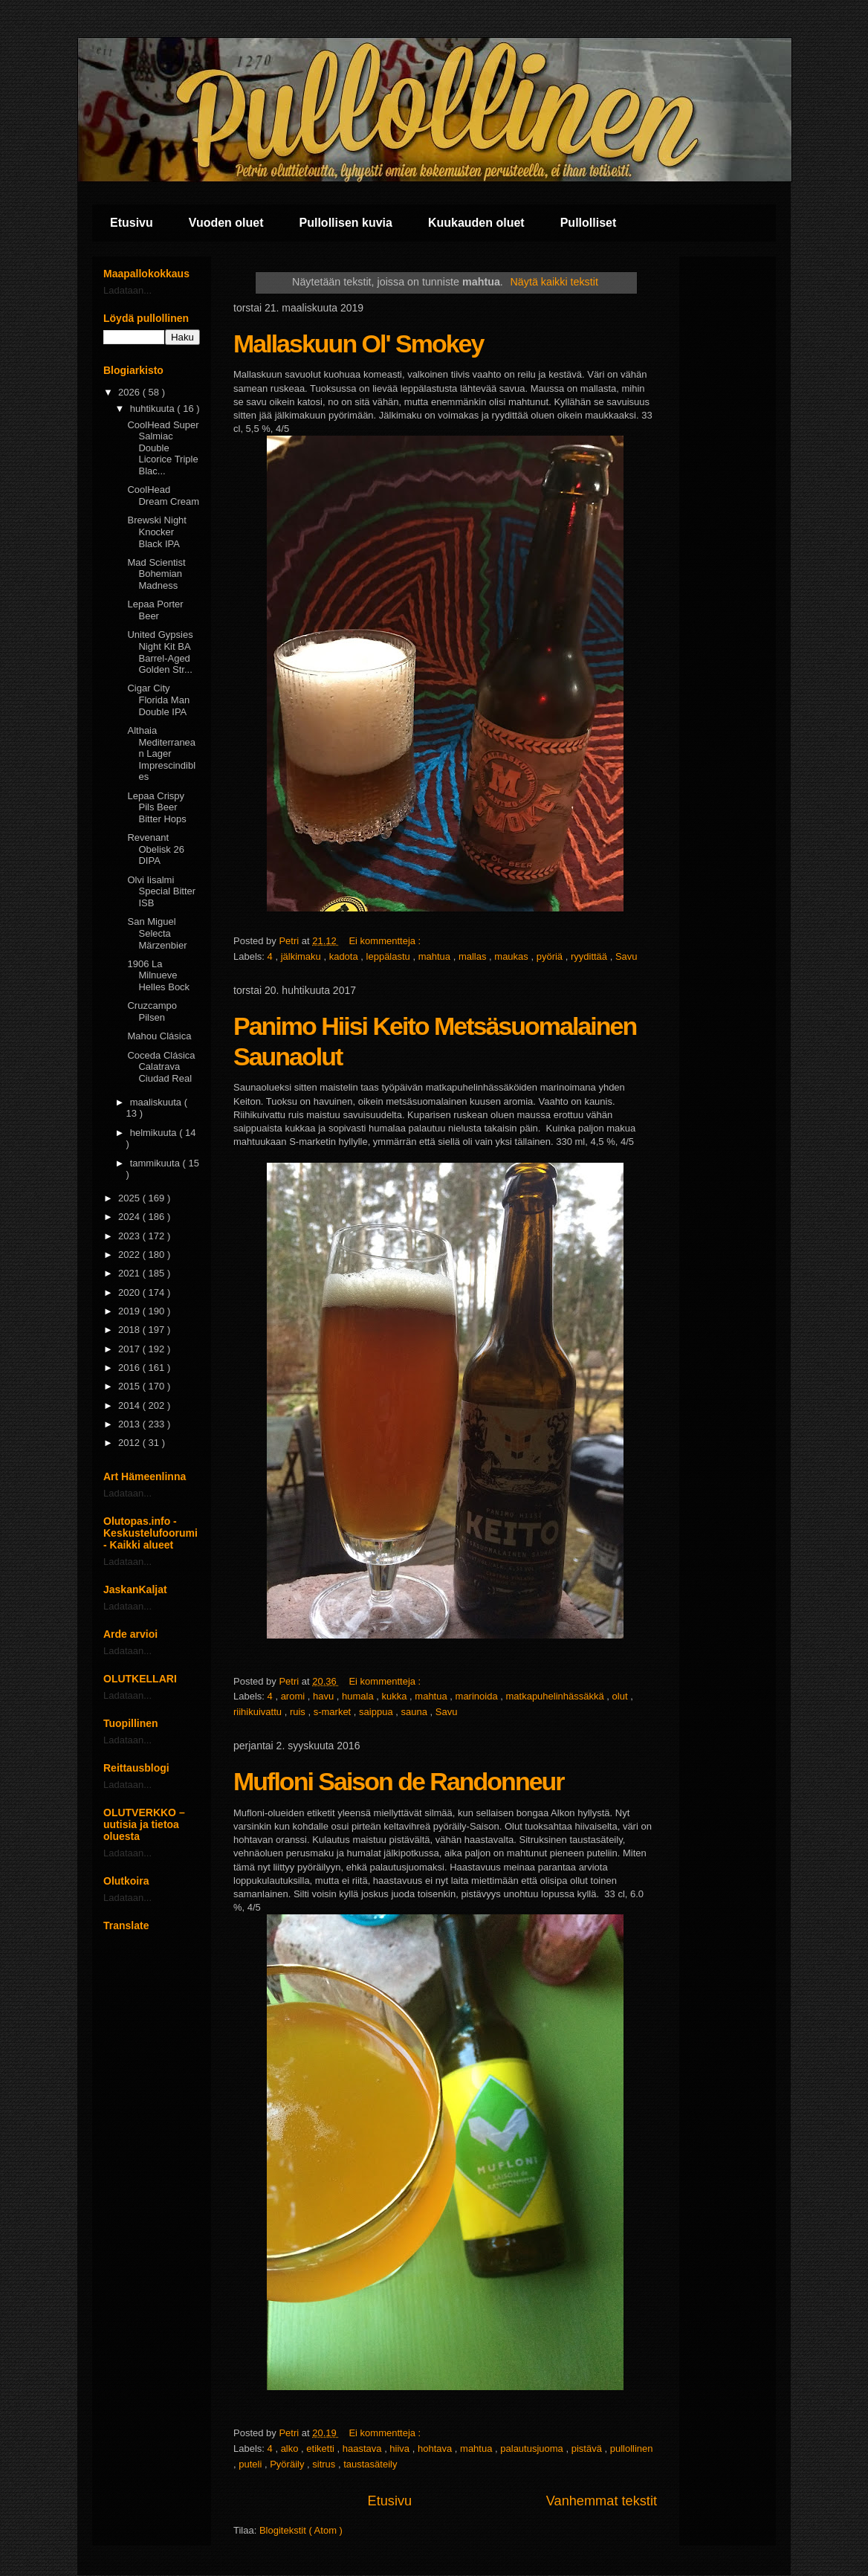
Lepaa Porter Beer (155, 610)
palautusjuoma (533, 2448)
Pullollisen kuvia (345, 222)
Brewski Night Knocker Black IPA (156, 531)
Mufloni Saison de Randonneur (398, 1781)
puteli (252, 2464)
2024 (130, 1216)
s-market (334, 1711)
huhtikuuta (154, 408)
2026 (130, 392)
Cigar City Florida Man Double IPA (158, 699)
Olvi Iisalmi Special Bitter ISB (161, 891)
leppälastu (389, 956)
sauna (415, 1711)
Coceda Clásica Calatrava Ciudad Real (161, 1067)
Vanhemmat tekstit (601, 2500)
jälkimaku (302, 956)
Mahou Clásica (159, 1036)
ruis (299, 1711)
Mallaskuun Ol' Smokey (358, 343)
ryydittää (590, 956)
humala (359, 1696)
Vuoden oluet (226, 222)
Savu (626, 956)
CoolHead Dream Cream (163, 495)
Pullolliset (588, 222)
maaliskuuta (157, 1102)
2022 (130, 1254)
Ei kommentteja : (386, 940)
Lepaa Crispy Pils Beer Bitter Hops (156, 807)
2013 (130, 1424)
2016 (130, 1367)
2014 (130, 1405)
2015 (130, 1386)
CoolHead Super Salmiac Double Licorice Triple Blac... (162, 448)
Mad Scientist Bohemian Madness (156, 574)
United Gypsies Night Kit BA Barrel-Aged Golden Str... (159, 652)
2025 (130, 1198)
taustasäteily (370, 2464)
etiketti (321, 2448)
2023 (130, 1236)
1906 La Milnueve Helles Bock (158, 975)
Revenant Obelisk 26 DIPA (155, 849)
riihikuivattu (259, 1711)
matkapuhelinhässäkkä (555, 1696)
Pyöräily (288, 2464)
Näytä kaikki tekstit (554, 282)
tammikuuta (156, 1163)
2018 (130, 1329)
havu (325, 1696)
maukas (512, 956)
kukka (396, 1696)
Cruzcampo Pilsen (151, 1011)
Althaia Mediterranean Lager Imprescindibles (161, 753)
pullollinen (631, 2448)
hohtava (436, 2448)
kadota (345, 956)
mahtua (435, 956)
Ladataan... (127, 290)
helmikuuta (154, 1132)
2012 (130, 1442)
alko (291, 2448)
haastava (363, 2448)
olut (621, 1696)
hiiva (400, 2448)
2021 (130, 1273)
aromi (294, 1696)
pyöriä (551, 956)
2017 (130, 1349)
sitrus (325, 2464)
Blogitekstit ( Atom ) (301, 2530)
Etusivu (131, 222)
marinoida (478, 1696)
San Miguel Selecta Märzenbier (157, 933)
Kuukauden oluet (476, 222)
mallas (474, 956)
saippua (377, 1711)
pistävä (588, 2448)
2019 (130, 1311)
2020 (130, 1292)
